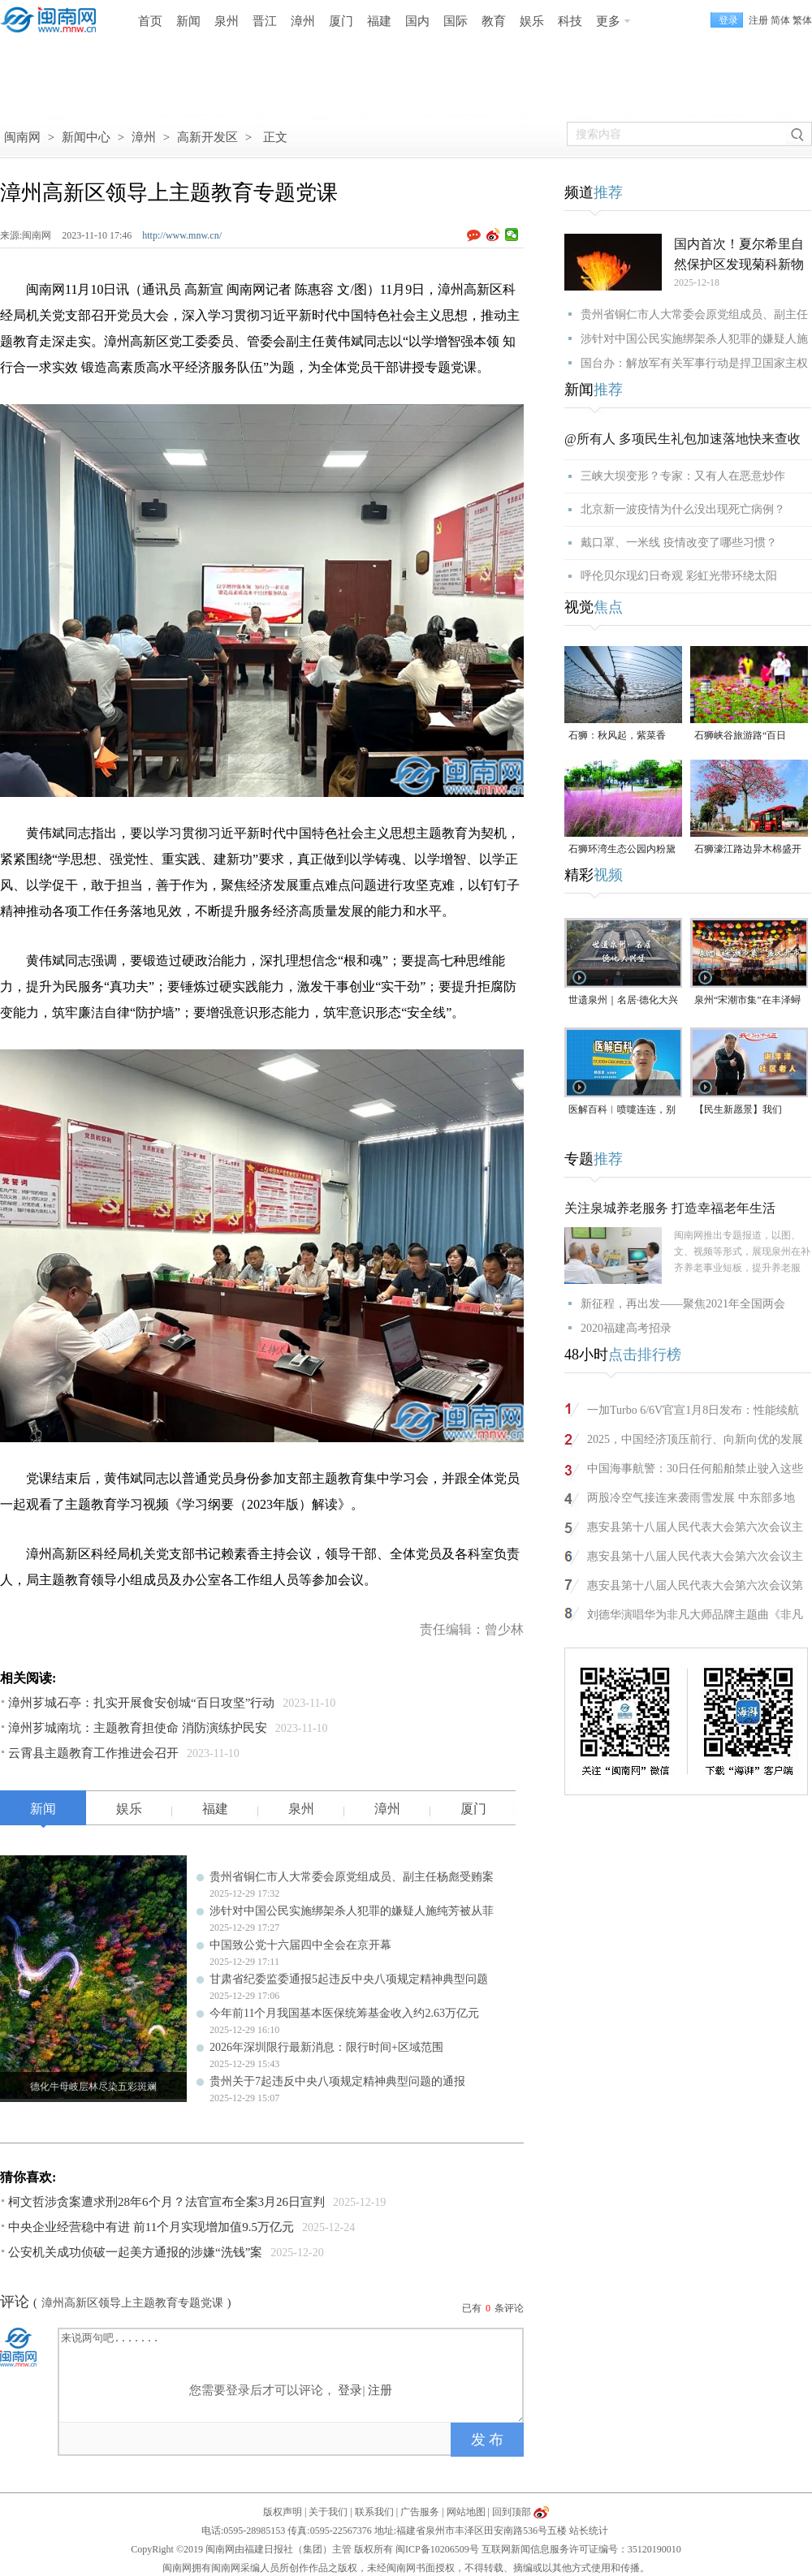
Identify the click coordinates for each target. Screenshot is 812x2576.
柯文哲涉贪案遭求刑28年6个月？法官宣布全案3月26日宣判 (166, 2201)
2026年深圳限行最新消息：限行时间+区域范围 (326, 2047)
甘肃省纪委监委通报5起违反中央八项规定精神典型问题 (348, 1979)
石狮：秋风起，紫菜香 (617, 735)
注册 (758, 20)
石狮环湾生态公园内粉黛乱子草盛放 (622, 850)
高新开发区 (207, 137)
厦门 (341, 21)
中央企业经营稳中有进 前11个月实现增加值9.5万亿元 (151, 2227)
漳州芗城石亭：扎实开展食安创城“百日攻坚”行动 (141, 1702)
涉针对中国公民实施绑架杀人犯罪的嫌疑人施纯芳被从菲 (351, 1911)
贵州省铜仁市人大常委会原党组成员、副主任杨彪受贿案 (351, 1877)
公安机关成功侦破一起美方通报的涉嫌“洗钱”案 (135, 2252)
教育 (494, 21)
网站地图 (466, 2512)
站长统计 (588, 2530)
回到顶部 (511, 2512)
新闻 (188, 21)
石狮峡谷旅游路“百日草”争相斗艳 (740, 736)
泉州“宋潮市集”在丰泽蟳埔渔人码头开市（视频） (747, 1001)
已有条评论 (493, 2308)
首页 (150, 21)
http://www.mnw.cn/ (182, 235)
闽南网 (22, 137)
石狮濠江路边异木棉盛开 (747, 849)
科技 (570, 21)
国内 (417, 21)
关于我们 (328, 2512)
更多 (608, 21)
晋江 (265, 21)
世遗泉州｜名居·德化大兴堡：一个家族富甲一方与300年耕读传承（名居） (623, 1001)
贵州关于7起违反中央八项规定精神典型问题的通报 (337, 2081)
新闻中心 (86, 137)
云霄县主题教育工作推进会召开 (93, 1753)
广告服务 (419, 2512)
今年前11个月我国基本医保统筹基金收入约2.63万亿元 (344, 2013)
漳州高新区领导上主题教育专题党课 (132, 2303)
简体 (780, 20)
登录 (350, 2390)
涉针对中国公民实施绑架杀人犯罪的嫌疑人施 (694, 339)
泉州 (226, 21)
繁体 (802, 20)
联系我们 (374, 2512)
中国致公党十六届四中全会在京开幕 (300, 1945)
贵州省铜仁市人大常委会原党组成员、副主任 (694, 314)
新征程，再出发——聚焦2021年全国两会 (683, 1304)
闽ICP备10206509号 (437, 2549)
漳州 (303, 21)
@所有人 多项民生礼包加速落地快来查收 (682, 439)
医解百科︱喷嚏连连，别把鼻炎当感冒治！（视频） (622, 1111)
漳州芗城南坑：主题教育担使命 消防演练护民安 (137, 1727)
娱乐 (532, 21)
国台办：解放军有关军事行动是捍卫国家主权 (694, 363)
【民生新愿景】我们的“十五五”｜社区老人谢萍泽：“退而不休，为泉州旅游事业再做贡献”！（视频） (747, 1111)
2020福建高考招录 (626, 1328)
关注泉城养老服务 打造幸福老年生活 (669, 1208)
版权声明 (282, 2512)
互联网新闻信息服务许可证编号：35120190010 (581, 2549)
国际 (455, 21)
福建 (379, 21)
